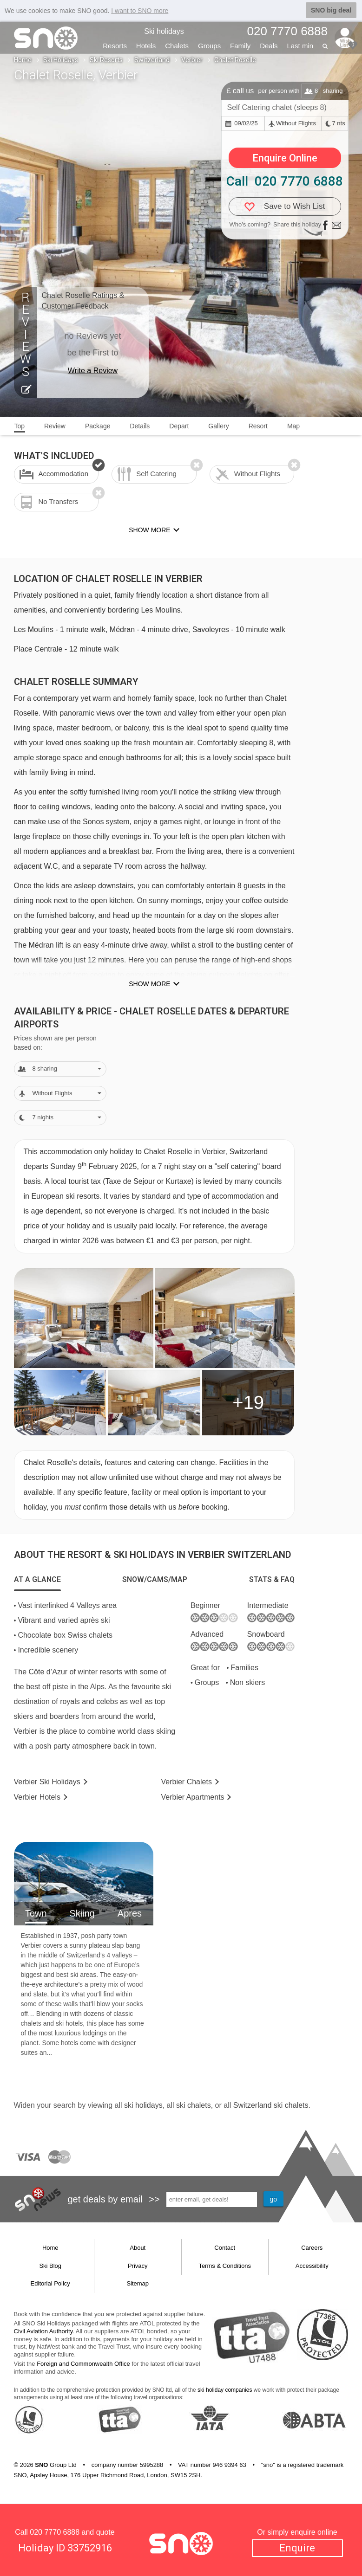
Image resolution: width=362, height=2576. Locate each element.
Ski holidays (164, 31)
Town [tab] (36, 1913)
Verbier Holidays (47, 1782)
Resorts (115, 46)
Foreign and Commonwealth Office (83, 2363)
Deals (268, 46)
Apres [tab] (130, 1913)
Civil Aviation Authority (43, 2331)
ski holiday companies (224, 2390)
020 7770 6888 (54, 2532)
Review (55, 426)
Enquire (297, 2548)
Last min (300, 46)
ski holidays (143, 2105)
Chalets (177, 46)
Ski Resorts (106, 60)
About (137, 2247)
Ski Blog (50, 2265)
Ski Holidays (60, 60)
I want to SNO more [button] (139, 10)
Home (23, 60)
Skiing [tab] (81, 1913)
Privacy (138, 2265)
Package (97, 426)
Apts (192, 1797)
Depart (179, 426)
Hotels (146, 46)
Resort (258, 426)
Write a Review (93, 370)
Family (240, 46)
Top (19, 426)
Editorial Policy (50, 2283)
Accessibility (312, 2265)
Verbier (192, 60)
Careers (312, 2247)
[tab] (37, 1580)
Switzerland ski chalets (271, 2105)
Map (293, 426)
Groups (209, 46)
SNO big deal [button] (331, 10)
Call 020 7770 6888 (284, 181)
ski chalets (193, 2105)
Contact (224, 2247)
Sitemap (137, 2283)
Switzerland (152, 60)
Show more (149, 984)
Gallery (218, 426)
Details (140, 426)
